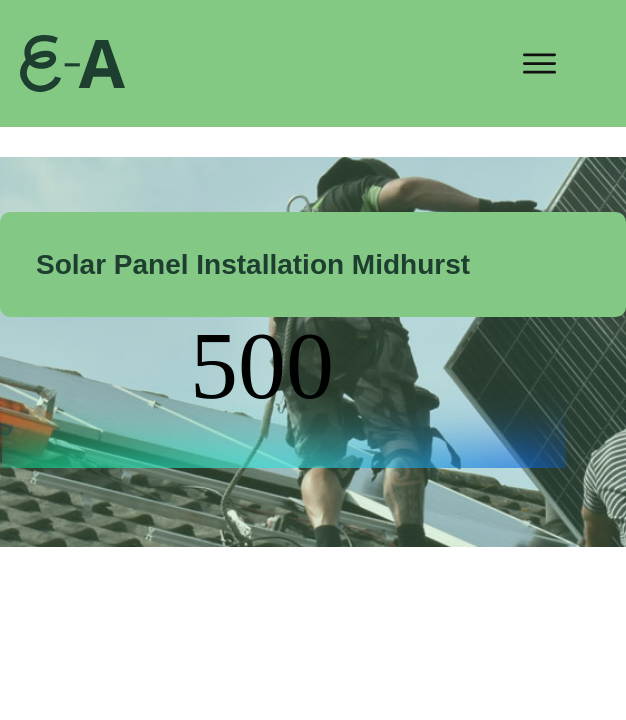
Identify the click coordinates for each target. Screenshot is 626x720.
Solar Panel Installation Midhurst (253, 264)
